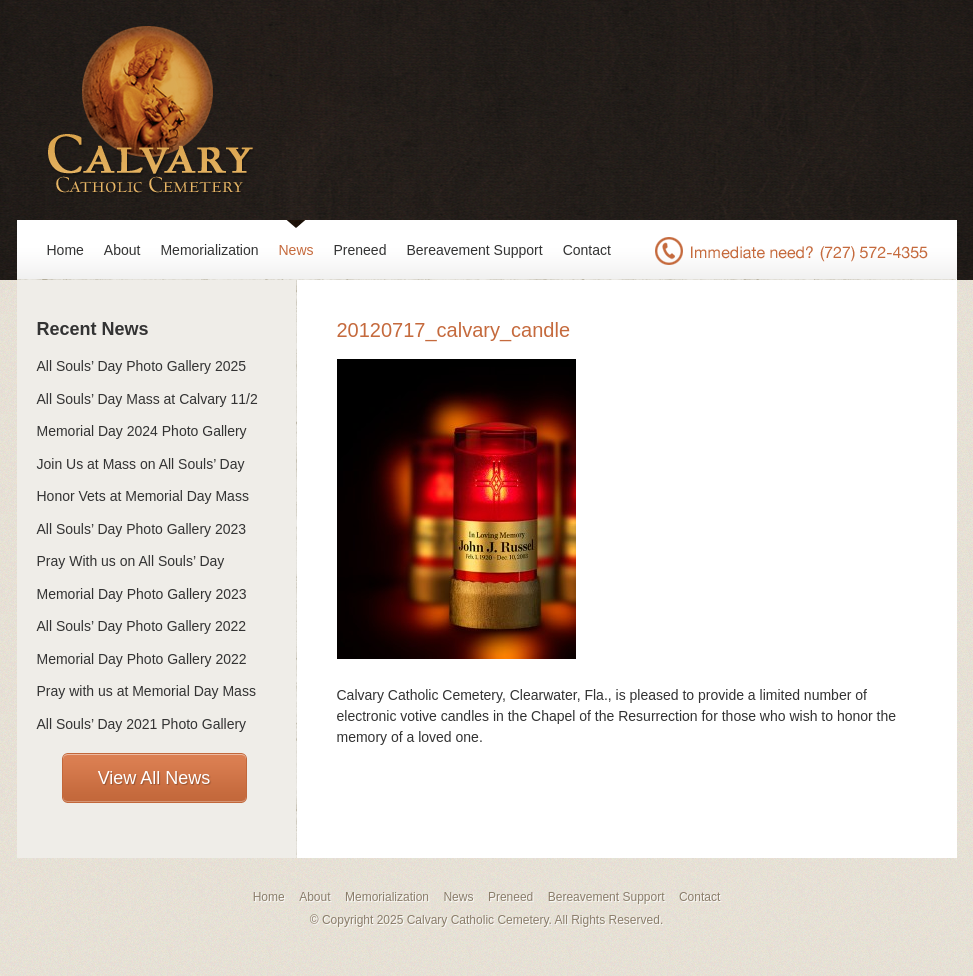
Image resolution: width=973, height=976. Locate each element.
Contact (587, 250)
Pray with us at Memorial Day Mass (146, 691)
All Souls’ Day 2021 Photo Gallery (142, 724)
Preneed (360, 250)
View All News (154, 778)
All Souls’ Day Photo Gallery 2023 (142, 529)
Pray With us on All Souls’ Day (131, 561)
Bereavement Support (474, 250)
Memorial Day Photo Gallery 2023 (142, 594)
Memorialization (209, 250)
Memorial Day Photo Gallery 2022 (142, 659)
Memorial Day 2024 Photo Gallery (142, 431)
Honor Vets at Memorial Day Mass (143, 496)
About (122, 250)
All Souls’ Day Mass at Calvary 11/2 (147, 399)
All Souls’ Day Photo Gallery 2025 (142, 366)
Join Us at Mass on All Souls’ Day (141, 464)
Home (65, 250)
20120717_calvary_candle (454, 330)
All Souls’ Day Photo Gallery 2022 (142, 626)
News (296, 250)
